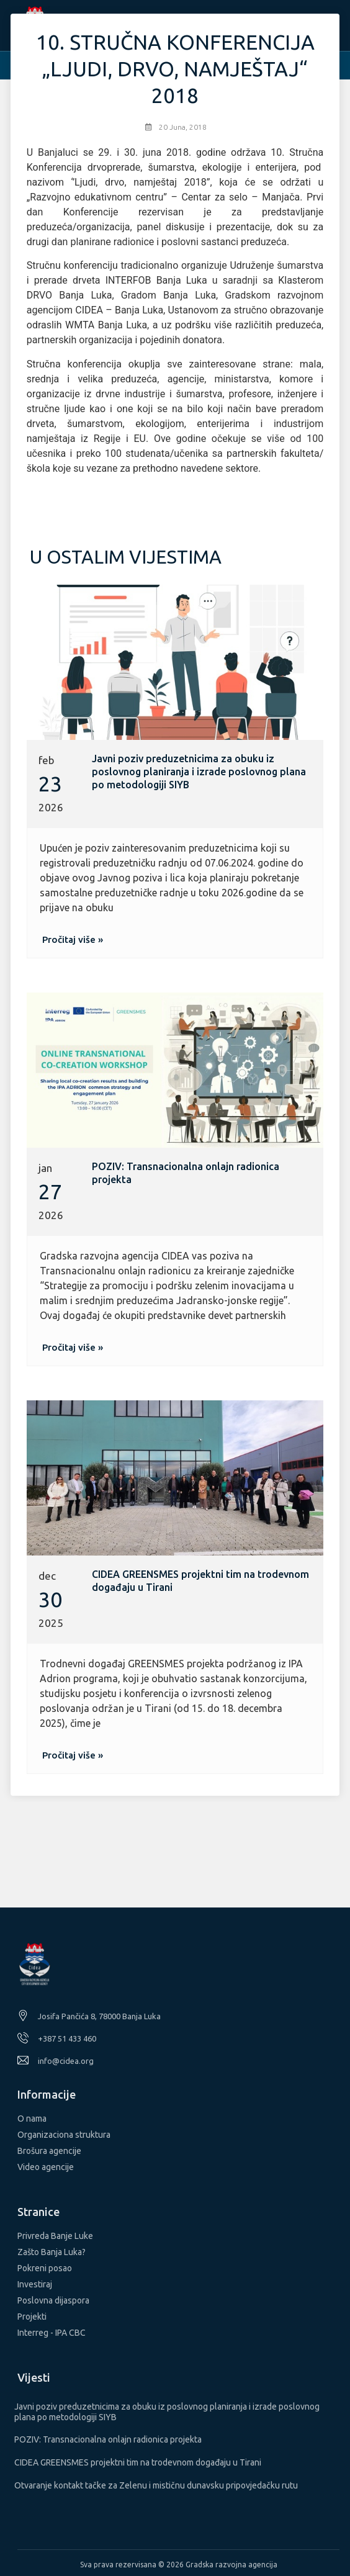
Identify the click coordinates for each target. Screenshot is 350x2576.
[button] (72, 939)
